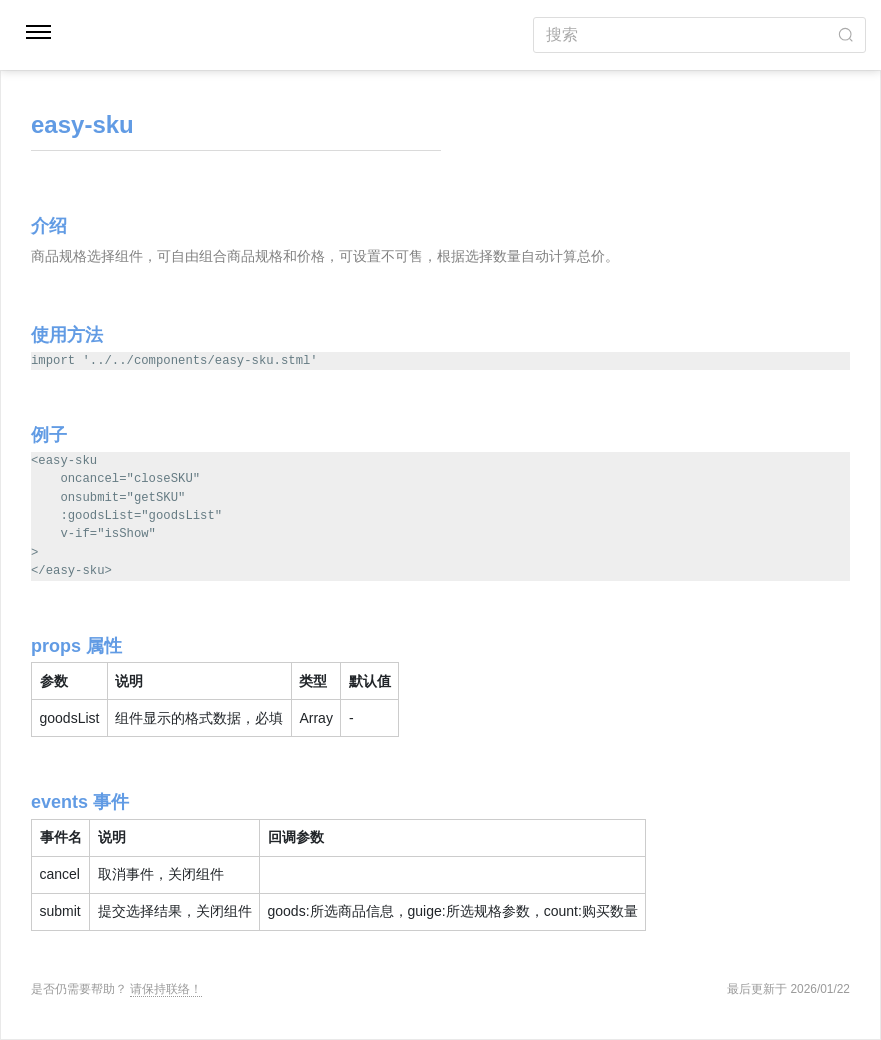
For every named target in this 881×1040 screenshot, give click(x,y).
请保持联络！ (166, 989)
